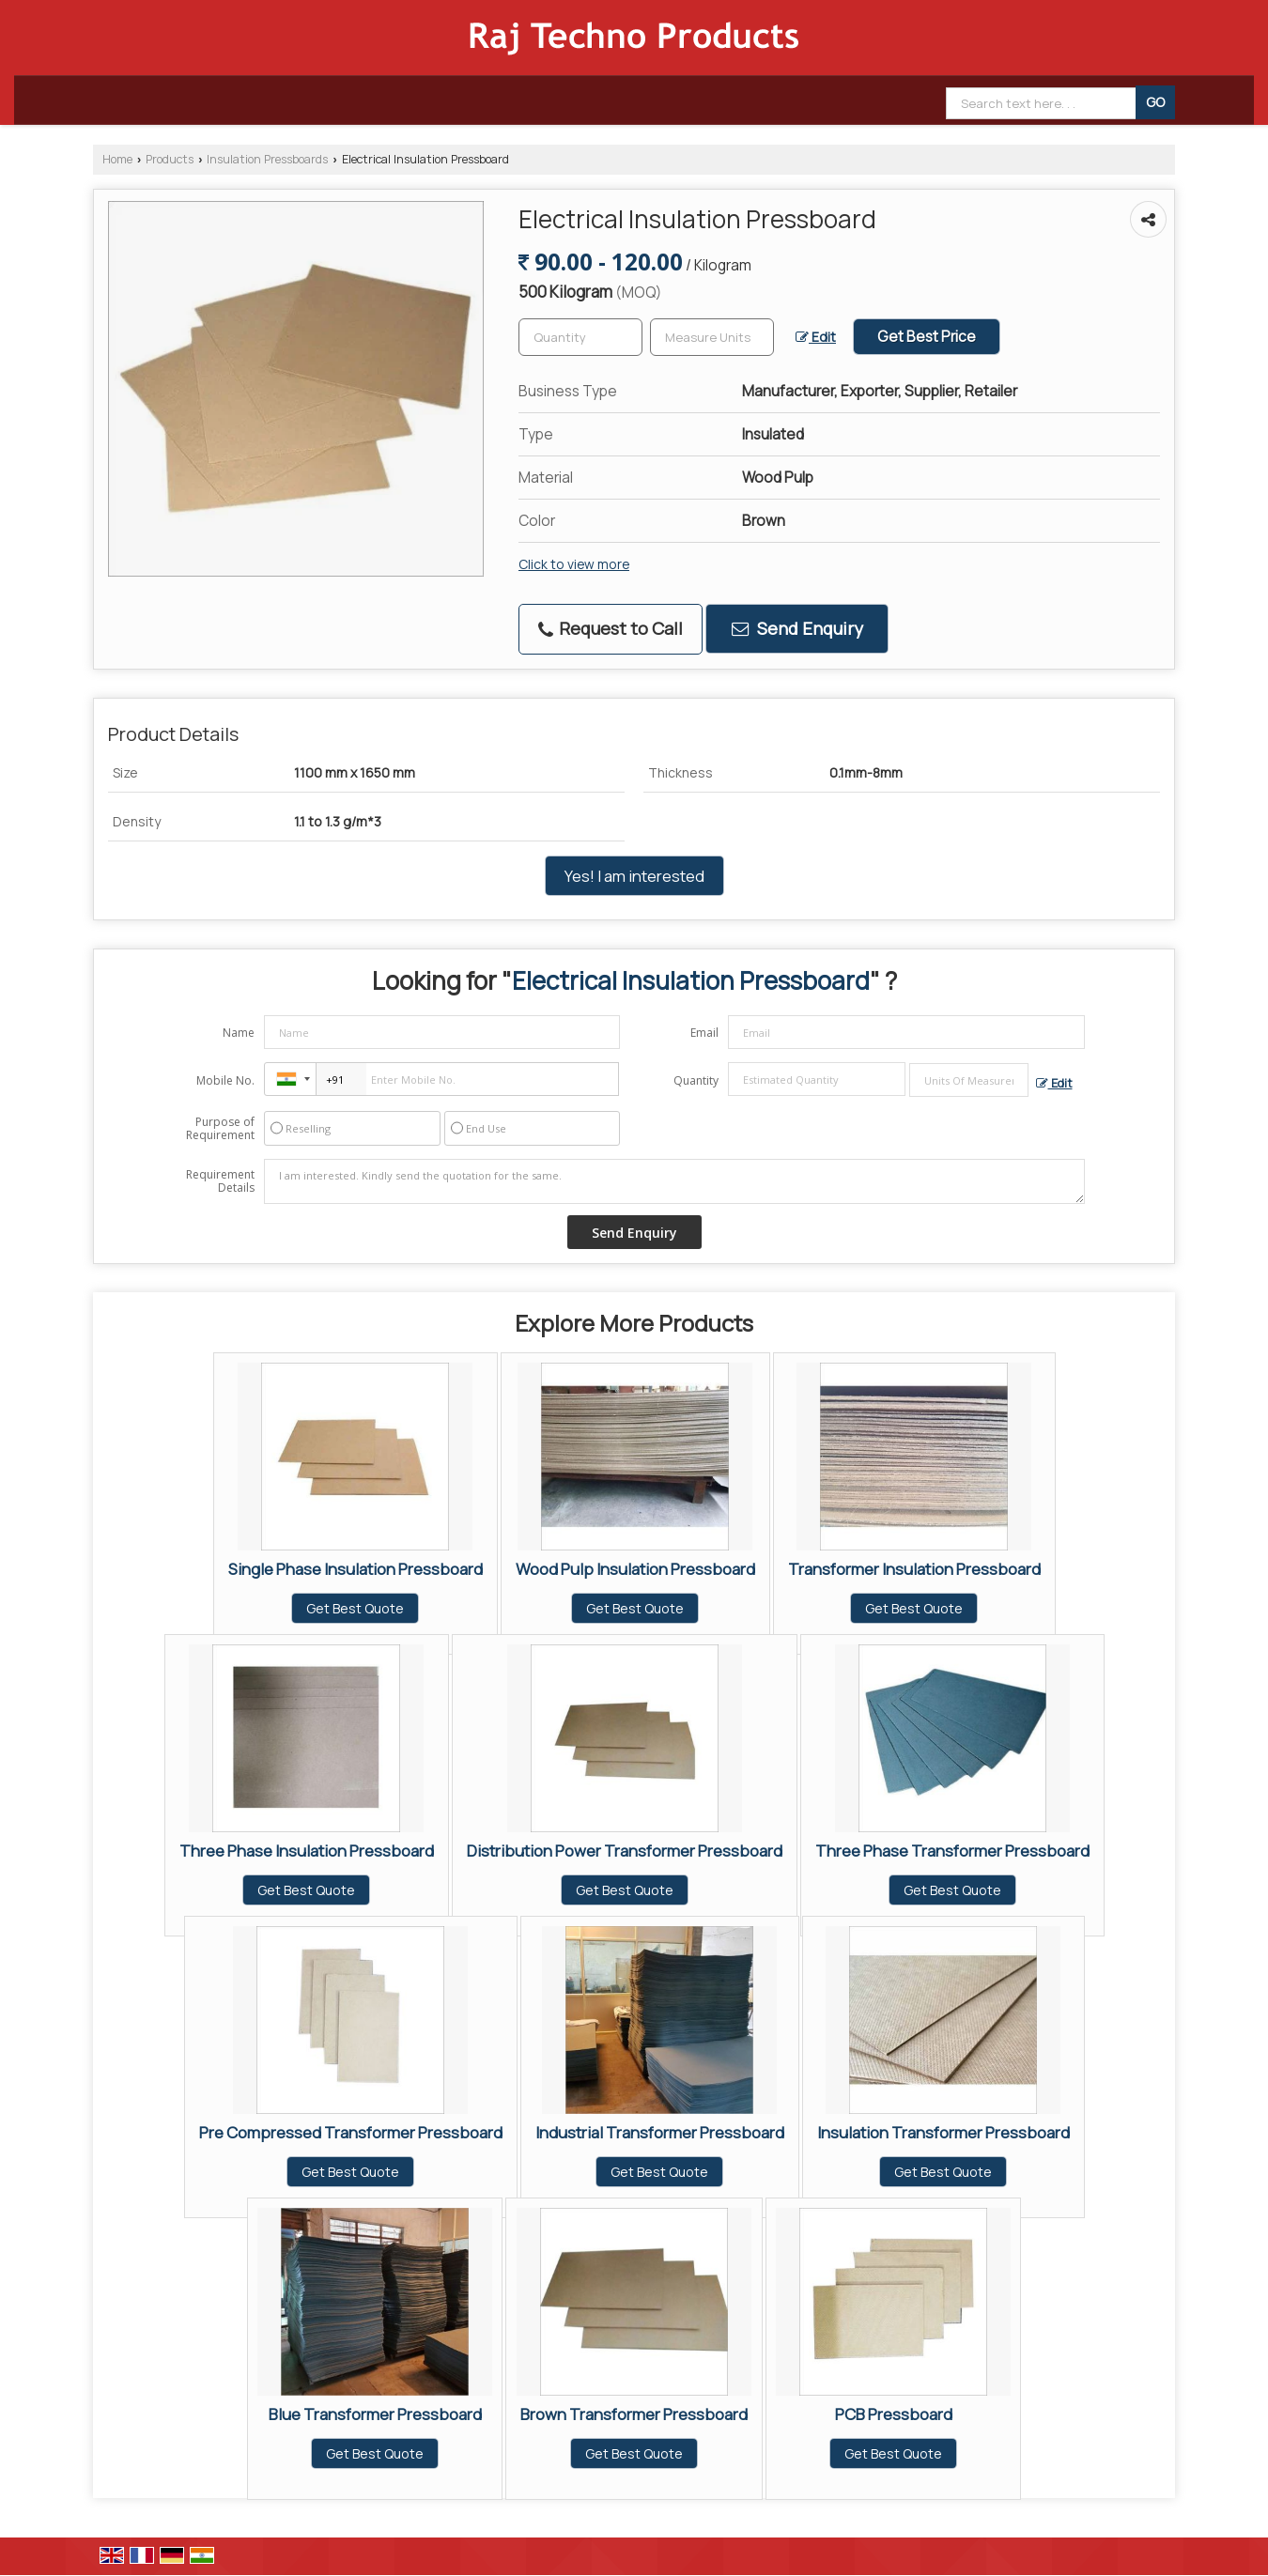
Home (117, 159)
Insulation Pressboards (267, 159)
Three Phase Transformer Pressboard (952, 1850)
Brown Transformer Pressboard (634, 2414)
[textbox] (712, 337)
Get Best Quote (355, 1608)
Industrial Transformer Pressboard (659, 2132)
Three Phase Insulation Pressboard (306, 1850)
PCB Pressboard (893, 2414)
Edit (816, 337)
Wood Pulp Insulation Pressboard (635, 1569)
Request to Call (610, 628)
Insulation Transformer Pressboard (943, 2132)
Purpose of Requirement (220, 1129)
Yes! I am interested (634, 876)
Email (704, 1033)
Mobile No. (225, 1080)
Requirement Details (220, 1181)
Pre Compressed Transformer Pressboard (351, 2132)
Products (169, 159)
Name (239, 1033)
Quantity (696, 1080)
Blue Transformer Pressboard (375, 2414)
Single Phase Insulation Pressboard (355, 1569)
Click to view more (573, 564)
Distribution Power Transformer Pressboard (624, 1850)
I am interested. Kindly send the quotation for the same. (674, 1181)
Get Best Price (926, 337)
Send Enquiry (797, 628)
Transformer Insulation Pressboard (914, 1569)
